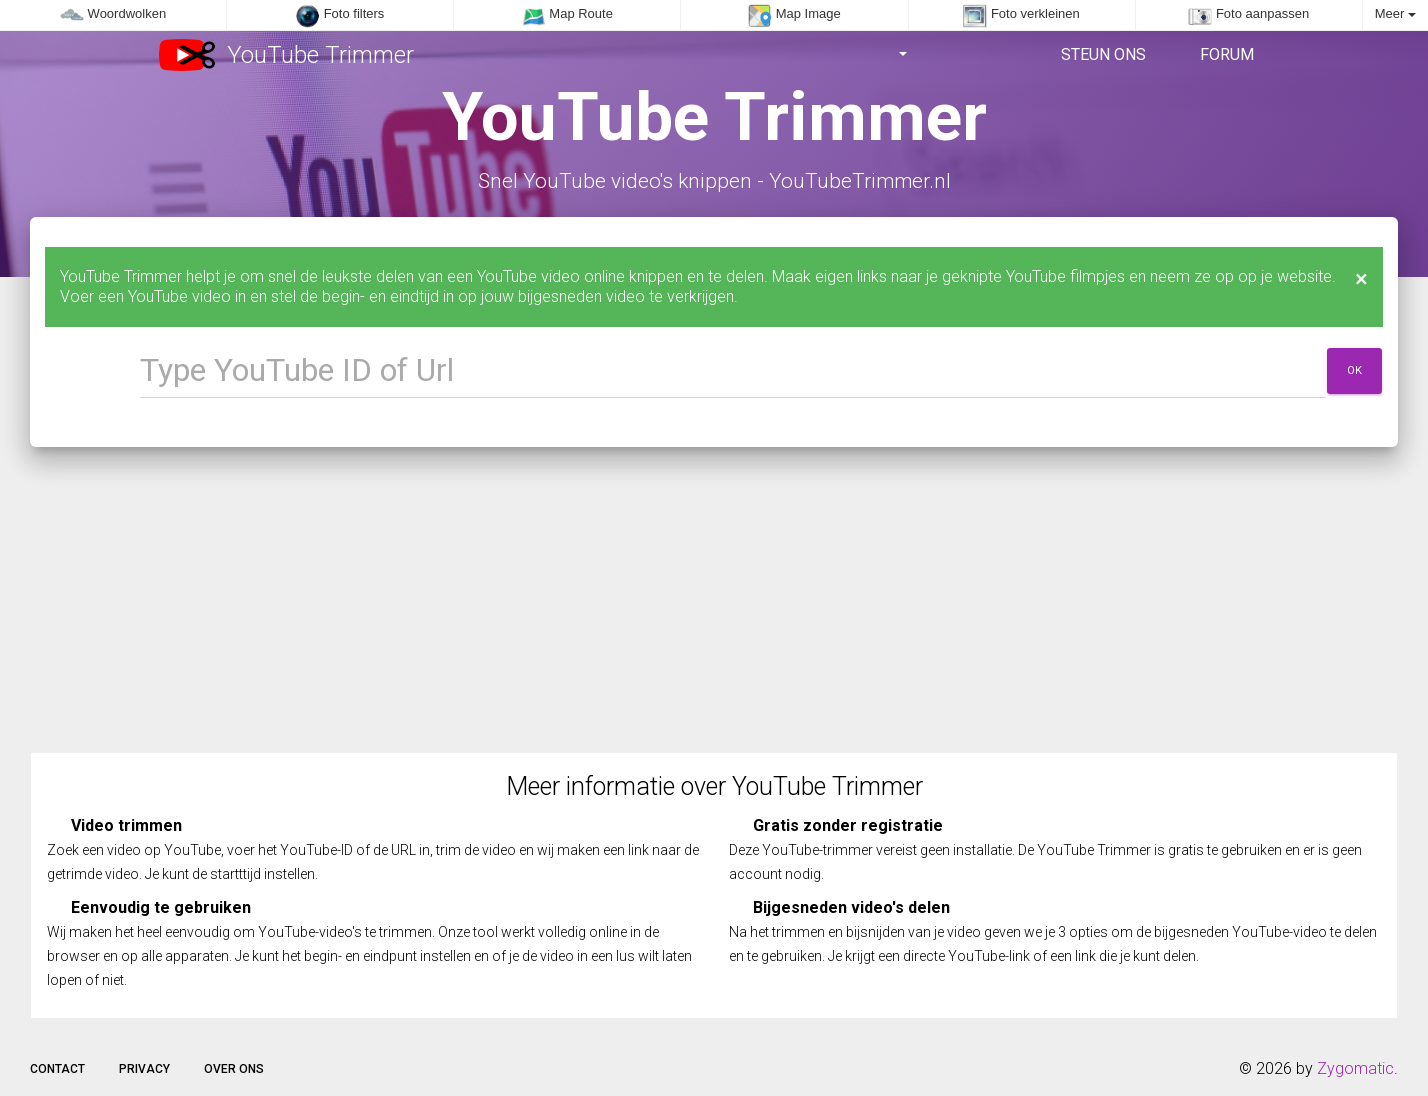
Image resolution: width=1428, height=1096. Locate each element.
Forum (1225, 54)
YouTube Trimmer (286, 55)
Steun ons (1101, 54)
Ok (1354, 370)
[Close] (1361, 279)
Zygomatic (1355, 1068)
